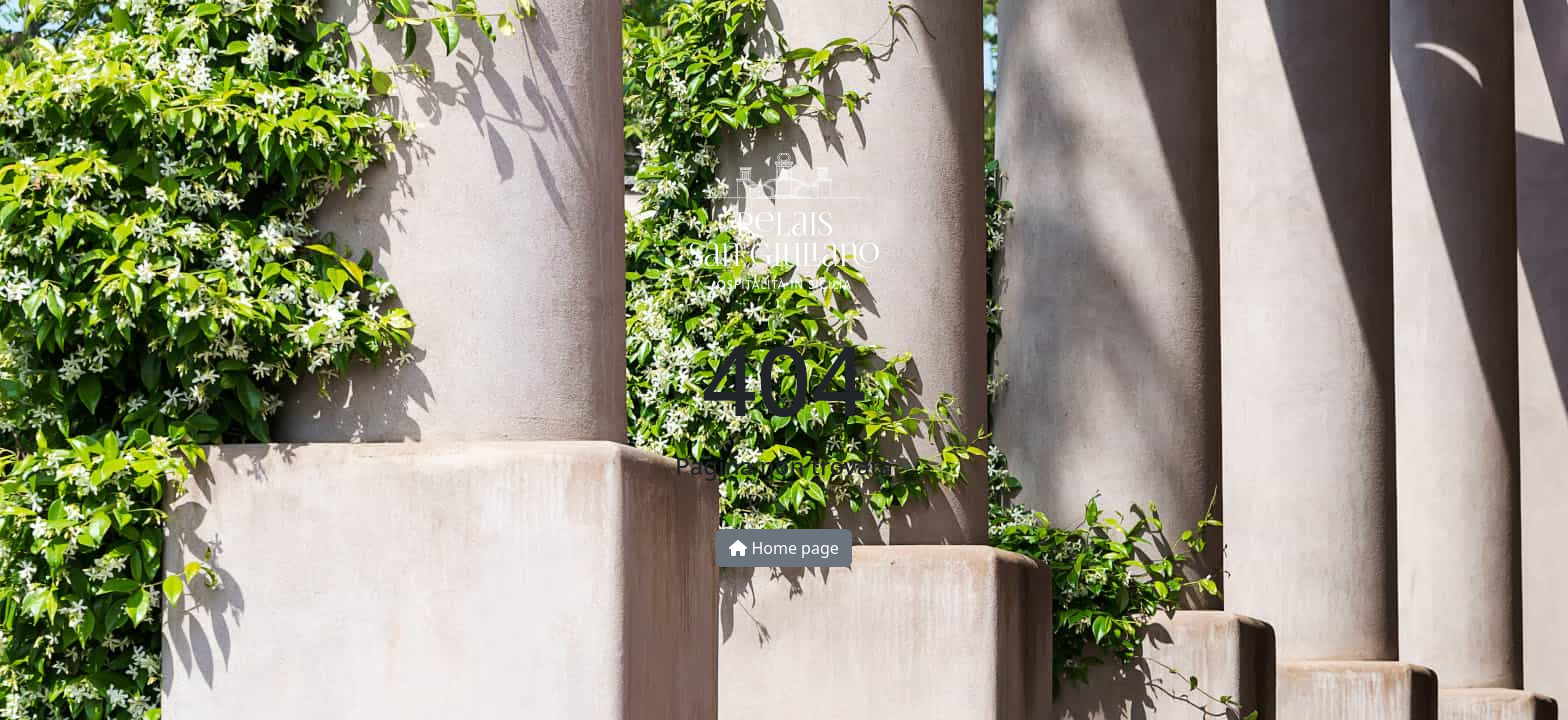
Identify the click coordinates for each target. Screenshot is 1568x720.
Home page (784, 548)
